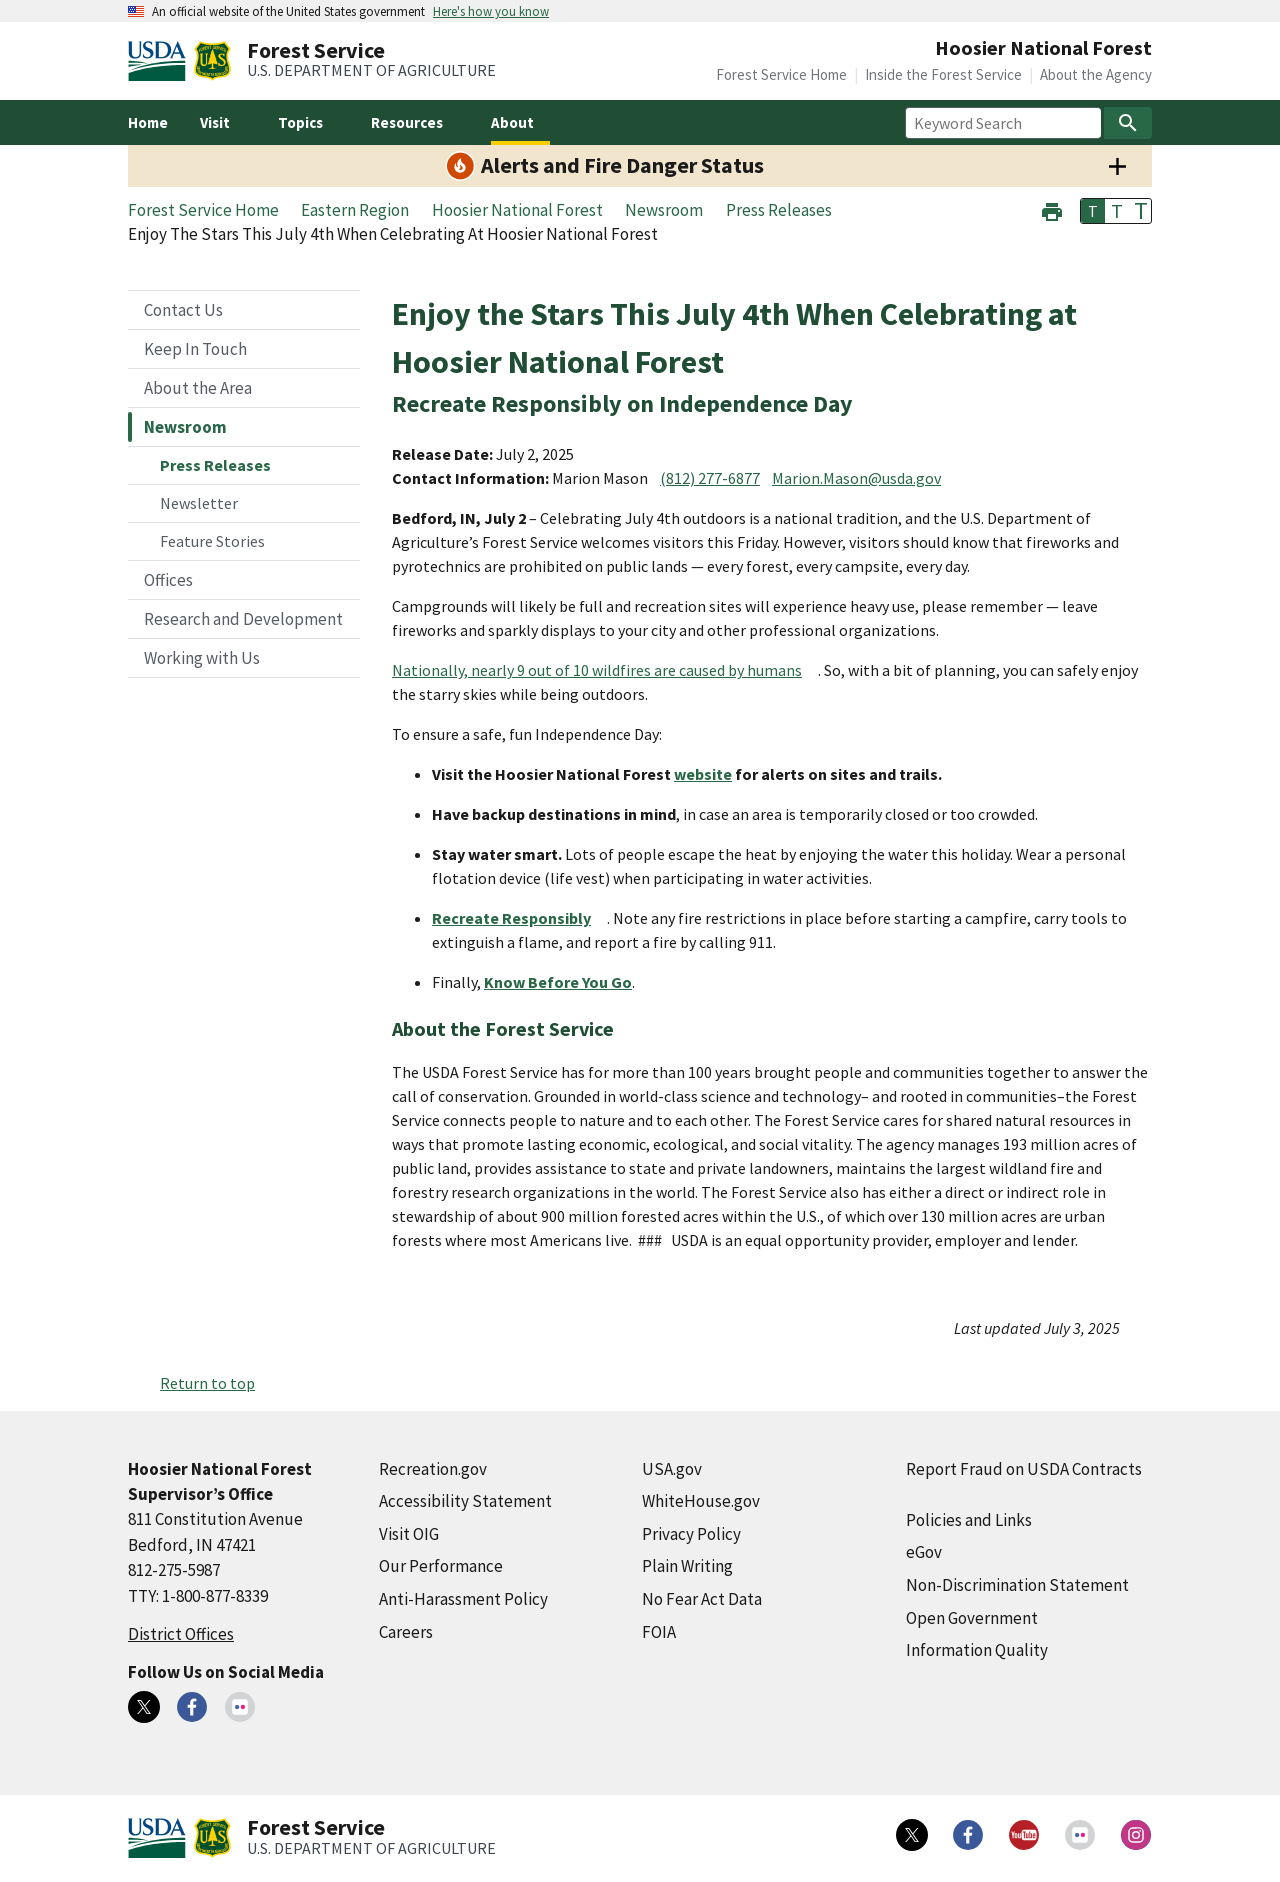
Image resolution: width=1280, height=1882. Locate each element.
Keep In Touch (195, 349)
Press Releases (215, 465)
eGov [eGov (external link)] (924, 1552)
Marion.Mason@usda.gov (856, 478)
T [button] (1093, 211)
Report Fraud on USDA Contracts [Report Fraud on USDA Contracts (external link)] (1024, 1469)
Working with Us (202, 658)
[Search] (1128, 123)
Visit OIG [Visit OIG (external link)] (409, 1534)
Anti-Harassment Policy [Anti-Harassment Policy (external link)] (463, 1599)
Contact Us (183, 310)
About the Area (198, 388)
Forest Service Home (781, 74)
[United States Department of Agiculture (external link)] (161, 61)
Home (148, 122)
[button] (1052, 209)
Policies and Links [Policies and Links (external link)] (969, 1520)
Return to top (207, 1383)
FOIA (659, 1632)
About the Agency (1096, 74)
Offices (168, 580)
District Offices (181, 1634)
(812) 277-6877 (710, 478)
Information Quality (977, 1650)
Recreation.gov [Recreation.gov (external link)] (433, 1469)
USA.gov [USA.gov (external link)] (672, 1469)
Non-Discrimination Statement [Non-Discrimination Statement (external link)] (1017, 1585)
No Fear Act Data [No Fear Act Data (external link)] (702, 1599)
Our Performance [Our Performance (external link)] (441, 1566)
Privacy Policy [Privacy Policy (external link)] (691, 1534)
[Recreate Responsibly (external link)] (519, 918)
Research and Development (243, 619)
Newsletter (199, 503)
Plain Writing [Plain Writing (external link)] (687, 1566)
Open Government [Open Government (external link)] (972, 1618)
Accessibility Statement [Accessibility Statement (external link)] (465, 1501)
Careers (406, 1632)
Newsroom (185, 427)
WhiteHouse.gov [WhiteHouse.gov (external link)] (701, 1501)
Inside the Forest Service (943, 74)
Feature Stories (212, 541)
